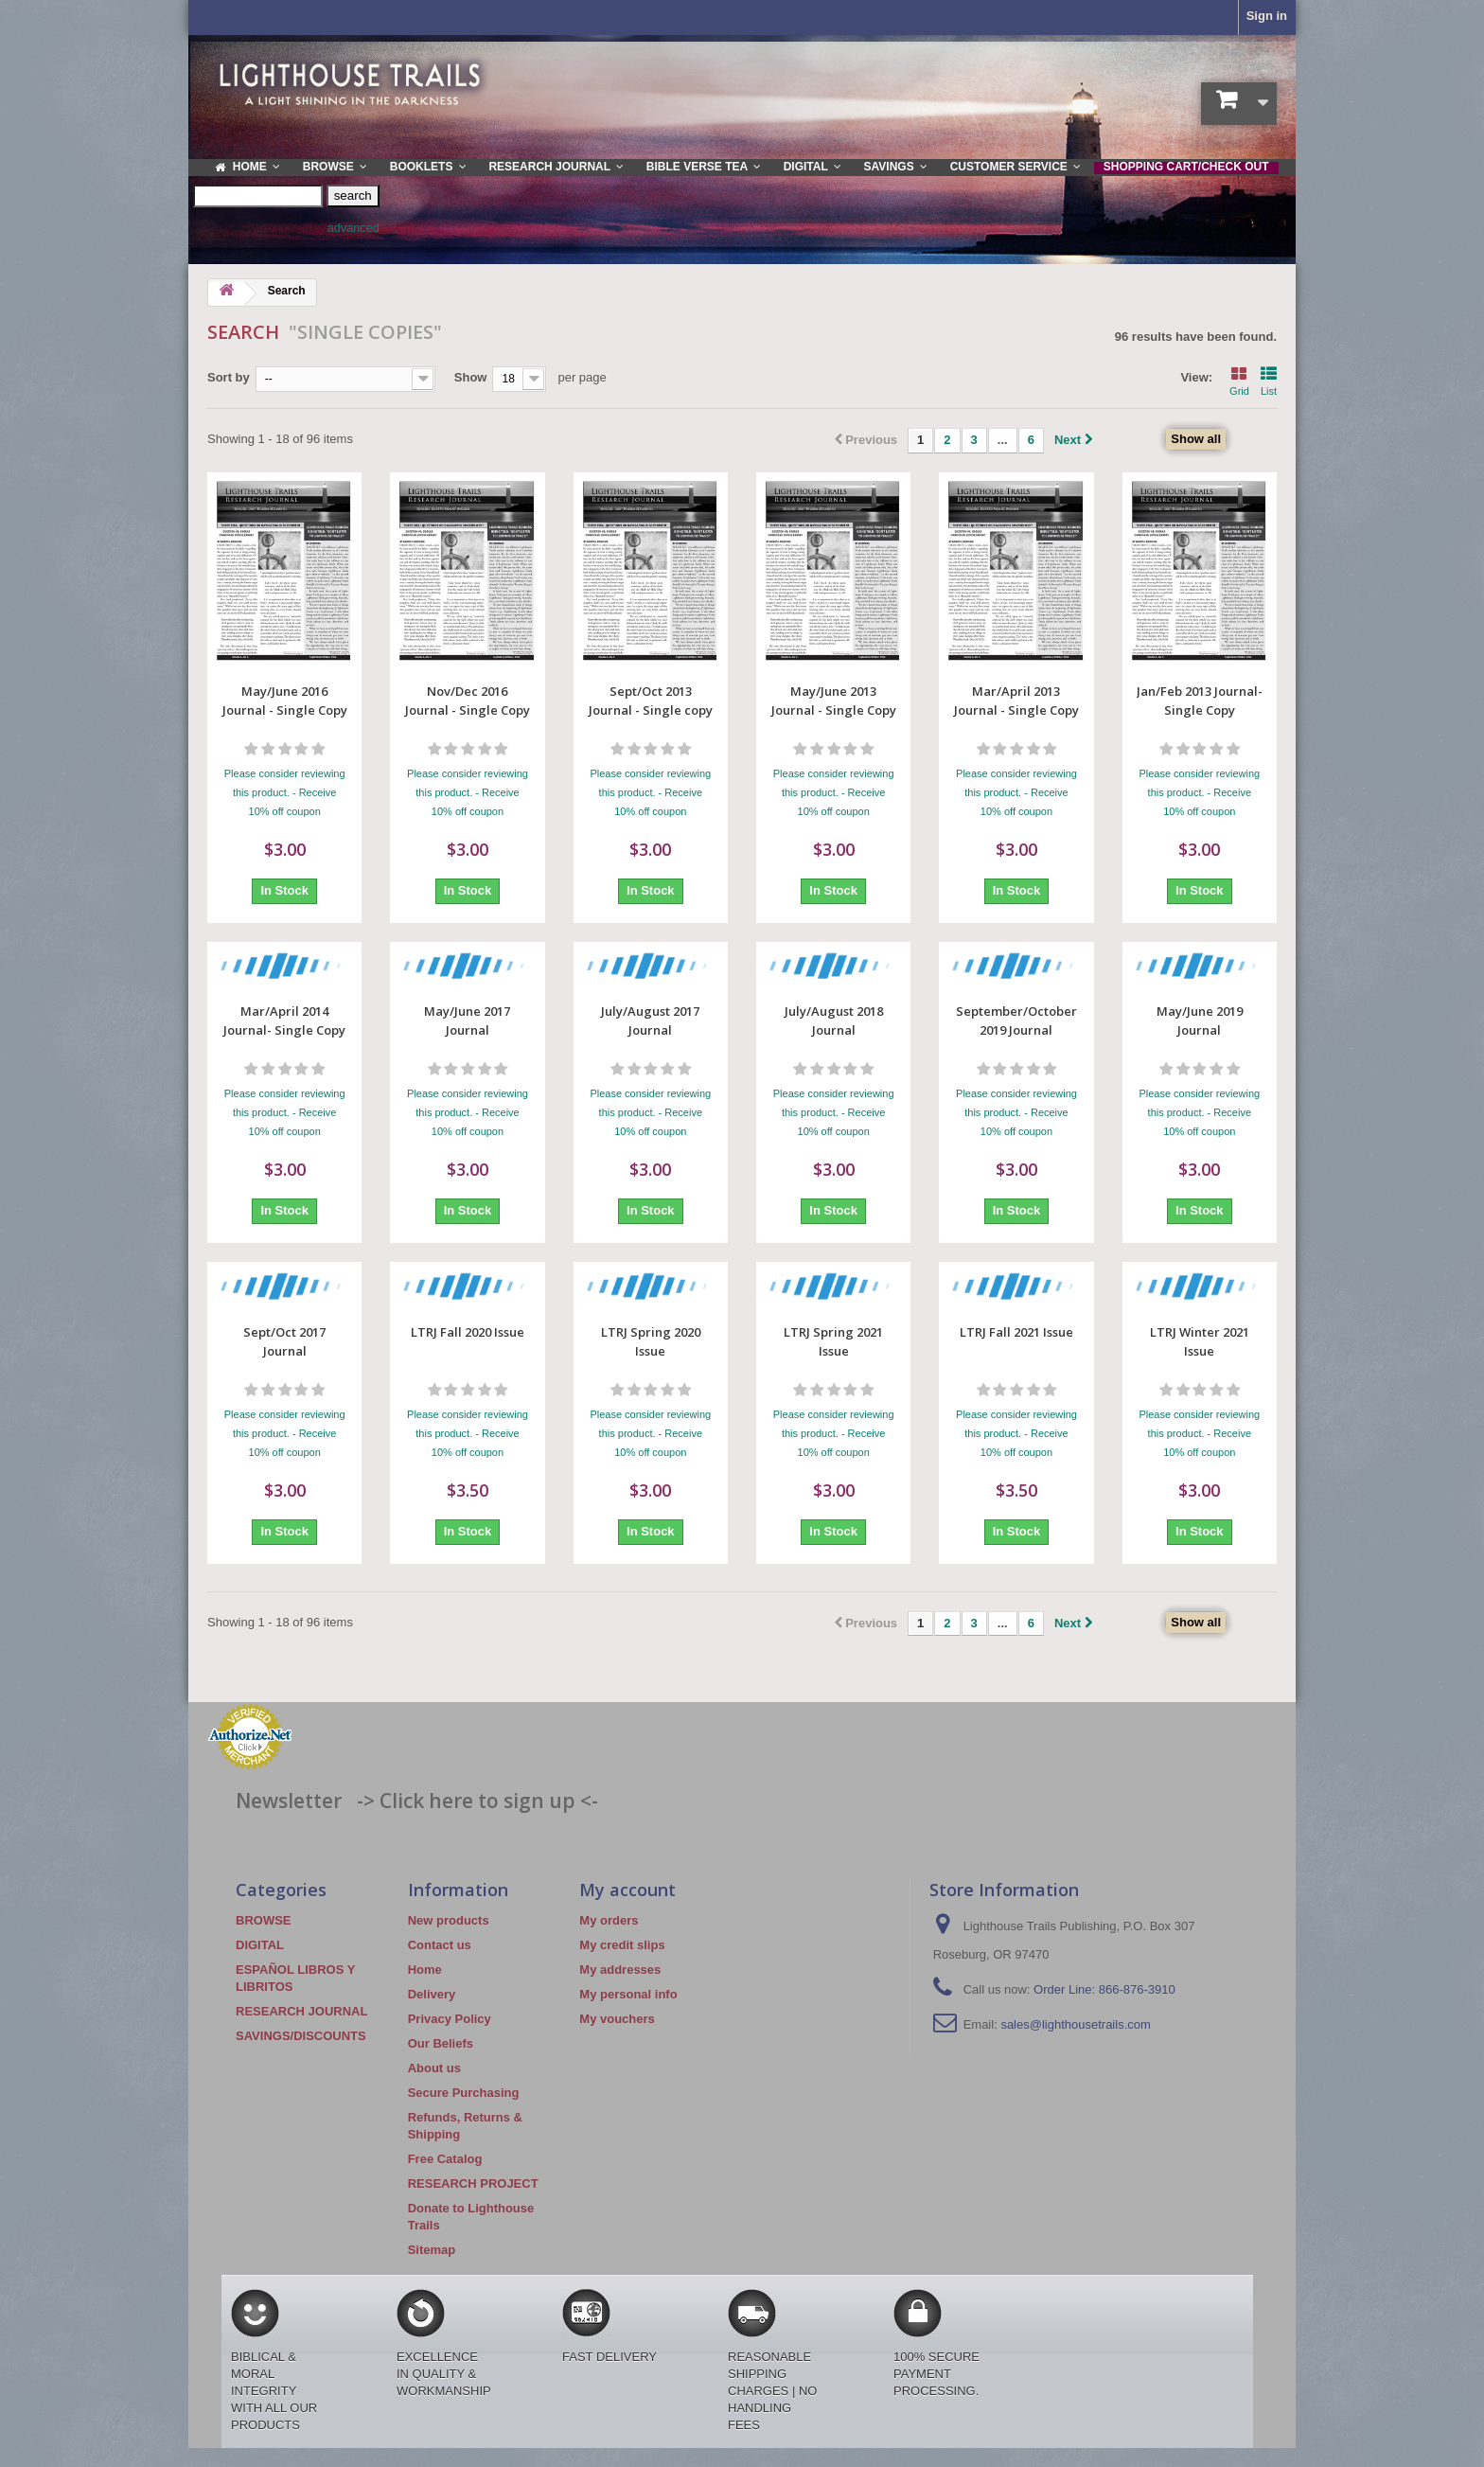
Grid (1239, 380)
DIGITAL (260, 1945)
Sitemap (432, 2250)
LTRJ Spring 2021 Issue (833, 1341)
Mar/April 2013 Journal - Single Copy (1016, 701)
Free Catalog (445, 2159)
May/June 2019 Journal (1200, 1020)
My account (627, 1889)
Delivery (432, 1994)
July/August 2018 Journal (834, 1020)
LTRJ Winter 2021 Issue (1199, 1341)
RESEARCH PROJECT (473, 2183)
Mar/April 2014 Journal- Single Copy (284, 1020)
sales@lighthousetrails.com (1075, 2024)
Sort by (228, 377)
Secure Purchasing (464, 2092)
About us (434, 2068)
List (1269, 380)
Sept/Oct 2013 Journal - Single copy (651, 701)
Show (470, 377)
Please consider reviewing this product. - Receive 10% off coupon (284, 792)
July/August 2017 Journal (650, 1020)
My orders (608, 1920)
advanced (353, 228)
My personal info (628, 1994)
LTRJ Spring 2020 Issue (650, 1341)
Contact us (439, 1945)
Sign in (1266, 16)
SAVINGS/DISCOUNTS (301, 2036)
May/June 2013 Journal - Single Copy (833, 701)
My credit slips (621, 1945)
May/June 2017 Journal (467, 1020)
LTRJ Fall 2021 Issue (1016, 1331)
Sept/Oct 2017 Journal (284, 1341)
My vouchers (616, 2019)
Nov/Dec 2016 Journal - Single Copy (467, 701)
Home (425, 1969)
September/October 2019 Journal (1016, 1020)
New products (448, 1920)
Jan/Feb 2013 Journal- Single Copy (1200, 701)
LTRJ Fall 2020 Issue (467, 1331)
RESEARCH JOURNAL (301, 2011)
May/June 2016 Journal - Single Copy (284, 701)
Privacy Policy (449, 2019)
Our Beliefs (440, 2043)
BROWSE (264, 1920)
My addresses (620, 1969)
